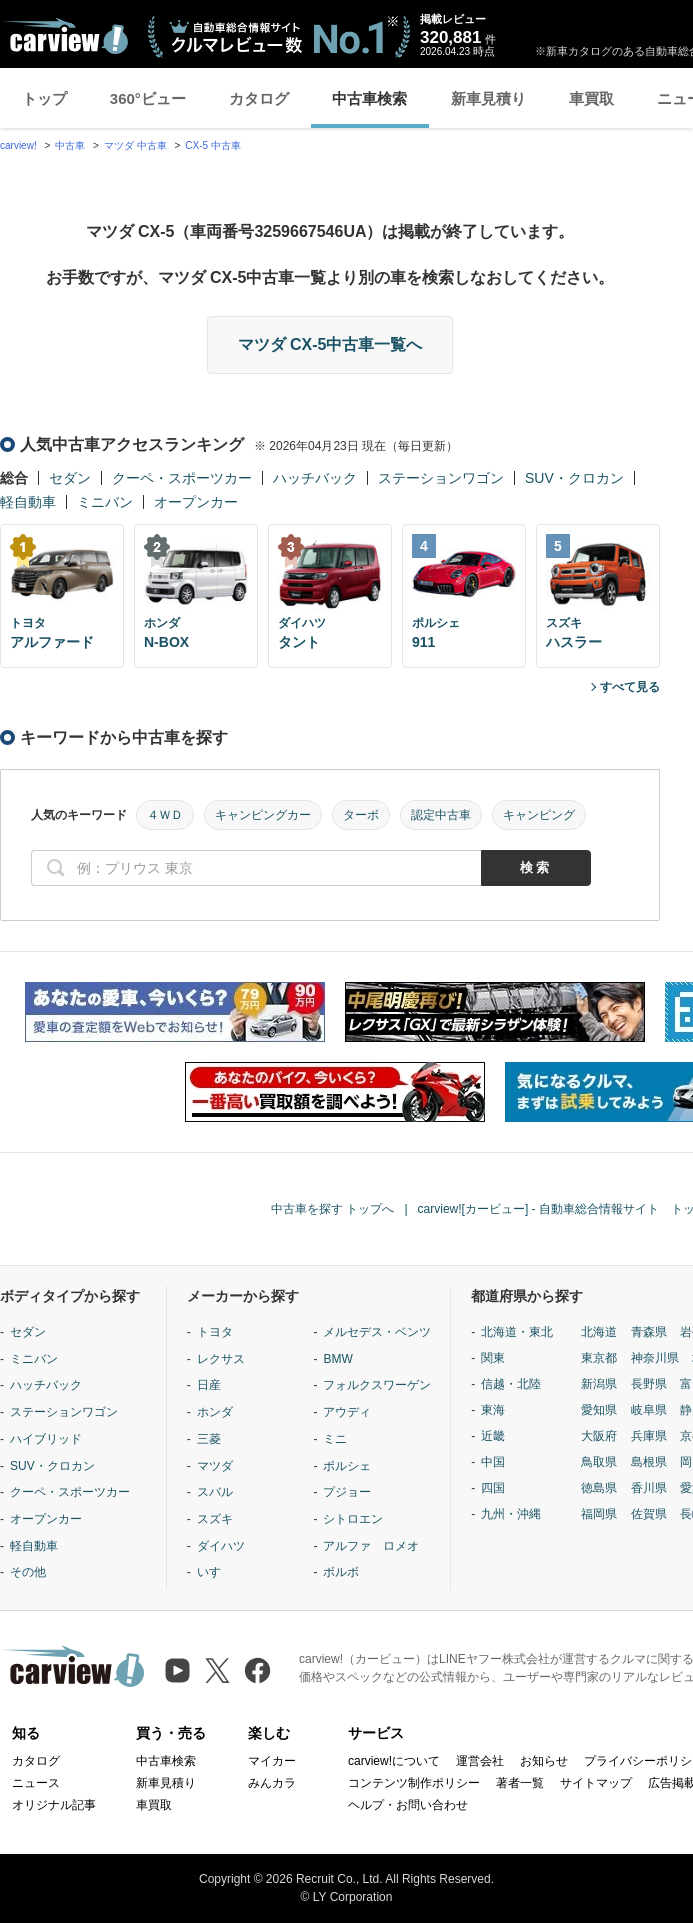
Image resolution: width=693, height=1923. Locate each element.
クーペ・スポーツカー (182, 478)
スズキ (215, 1519)
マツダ (215, 1466)
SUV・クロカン (574, 478)
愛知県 (599, 1410)
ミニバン (105, 502)
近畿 (493, 1436)
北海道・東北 (517, 1332)
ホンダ (215, 1412)
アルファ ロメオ (371, 1546)
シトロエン (353, 1519)
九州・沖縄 (511, 1514)
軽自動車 (28, 502)
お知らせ (544, 1761)
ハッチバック (315, 478)
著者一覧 (520, 1783)
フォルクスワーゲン (377, 1385)
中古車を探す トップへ (332, 1209)
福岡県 (599, 1514)
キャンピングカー (263, 815)
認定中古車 (441, 815)
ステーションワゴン (441, 478)
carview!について (394, 1761)
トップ (44, 98)
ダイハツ (221, 1546)
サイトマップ (596, 1783)
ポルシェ (347, 1466)
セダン (70, 478)
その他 (28, 1572)
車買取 (591, 98)
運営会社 (480, 1761)
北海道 (599, 1332)
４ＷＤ (165, 815)
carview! (18, 145)
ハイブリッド (46, 1439)
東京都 (599, 1358)
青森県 (649, 1332)
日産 (209, 1385)
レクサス (221, 1359)
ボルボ (341, 1572)
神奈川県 (655, 1358)
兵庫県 (649, 1436)
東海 (493, 1410)
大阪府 (599, 1436)
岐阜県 (649, 1410)
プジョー (347, 1492)
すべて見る (630, 687)
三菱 (209, 1439)
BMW (337, 1359)
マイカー (272, 1761)
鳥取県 (599, 1462)
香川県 (649, 1488)
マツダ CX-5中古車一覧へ (330, 344)
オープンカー (196, 502)
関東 (493, 1358)
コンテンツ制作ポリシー (414, 1783)
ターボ (361, 815)
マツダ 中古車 (135, 145)
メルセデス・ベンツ (377, 1332)
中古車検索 (369, 98)
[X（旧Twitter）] (217, 1670)
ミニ (335, 1439)
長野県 (649, 1384)
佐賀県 (649, 1514)
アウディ (347, 1412)
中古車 (70, 145)
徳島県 (599, 1488)
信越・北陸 (511, 1384)
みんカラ (272, 1783)
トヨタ (215, 1332)
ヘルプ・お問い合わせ (408, 1805)
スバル (215, 1492)
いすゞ (215, 1572)
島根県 (649, 1462)
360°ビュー (148, 98)
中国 (493, 1462)
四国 (493, 1488)
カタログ (259, 98)
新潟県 (599, 1384)
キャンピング (539, 815)
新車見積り (488, 98)
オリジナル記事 (54, 1805)
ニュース (36, 1783)
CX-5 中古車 (213, 145)
